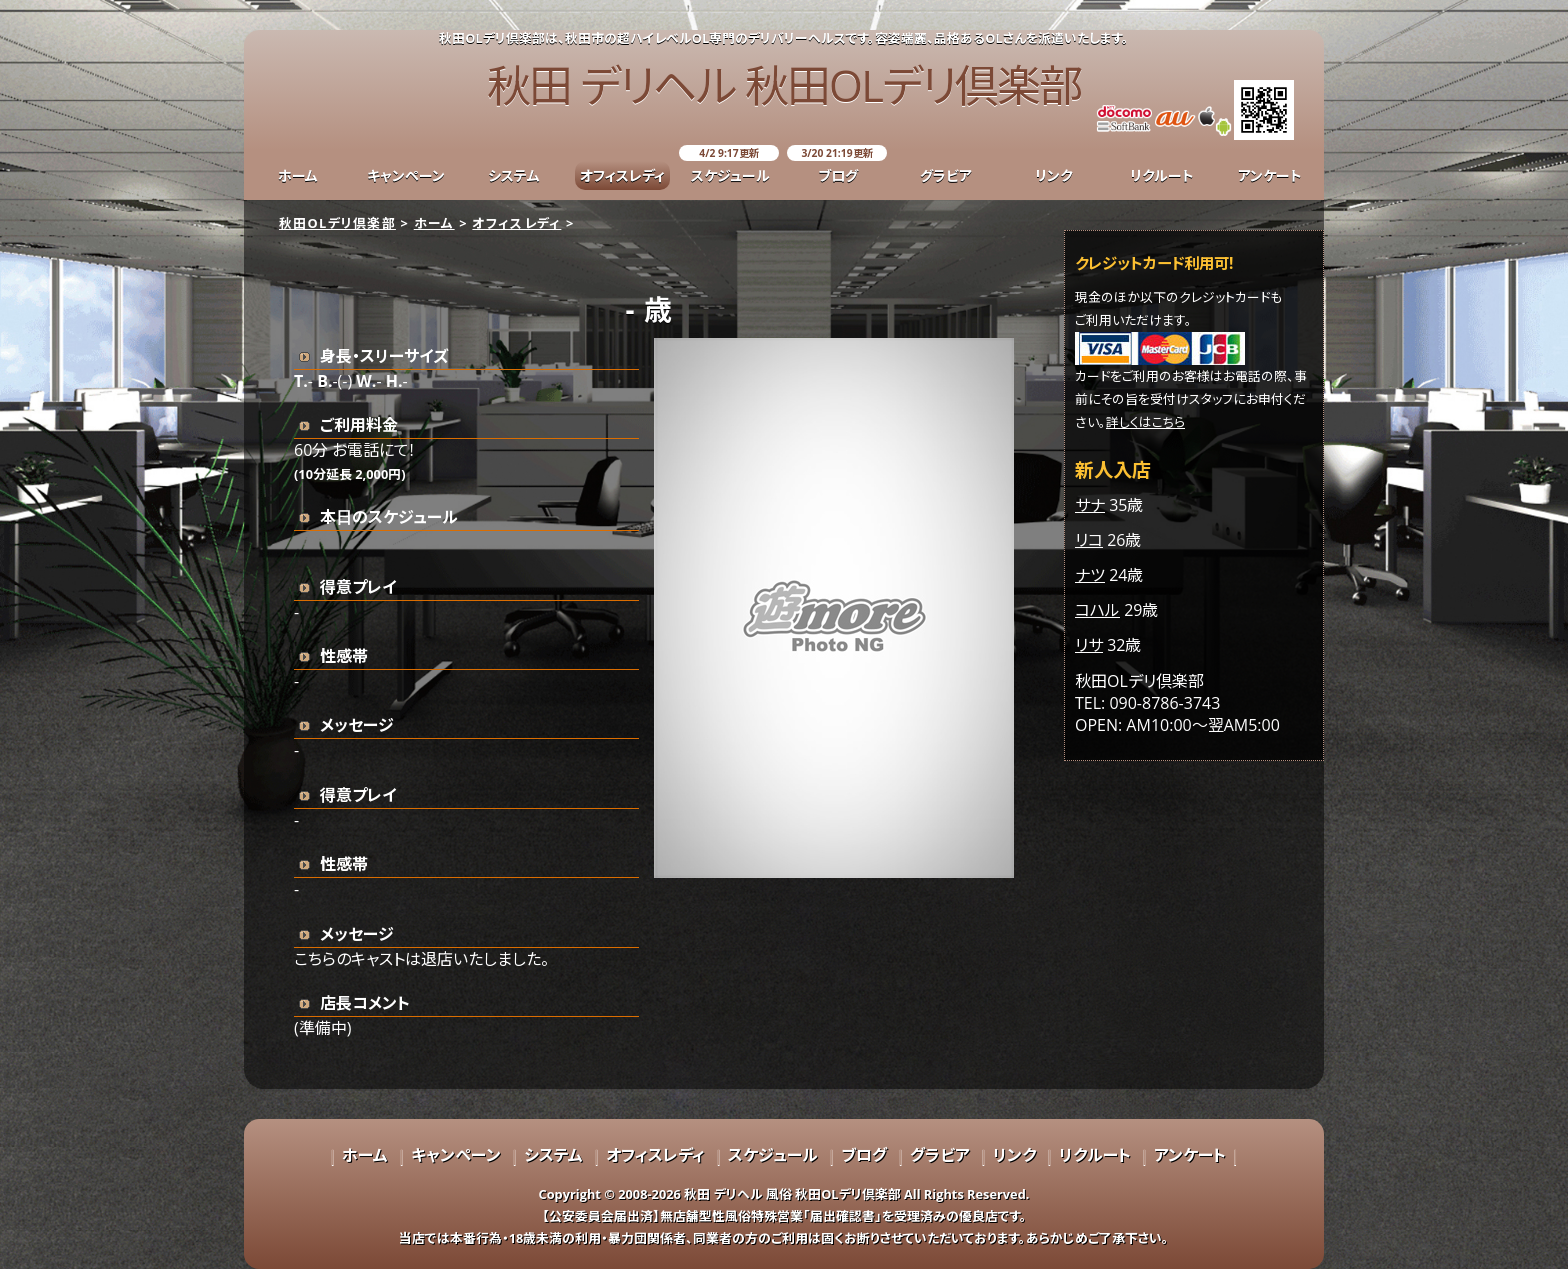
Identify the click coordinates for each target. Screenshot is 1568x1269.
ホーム (298, 175)
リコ (1089, 540)
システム (514, 175)
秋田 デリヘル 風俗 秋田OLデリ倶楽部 (792, 1194)
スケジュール (730, 175)
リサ (1089, 645)
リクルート (1162, 175)
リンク (1054, 175)
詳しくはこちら (1145, 422)
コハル (1097, 610)
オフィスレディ (622, 175)
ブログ (838, 175)
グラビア (946, 175)
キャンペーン (406, 175)
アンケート (1270, 175)
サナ (1090, 505)
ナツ (1090, 575)
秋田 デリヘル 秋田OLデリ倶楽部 (784, 85)
